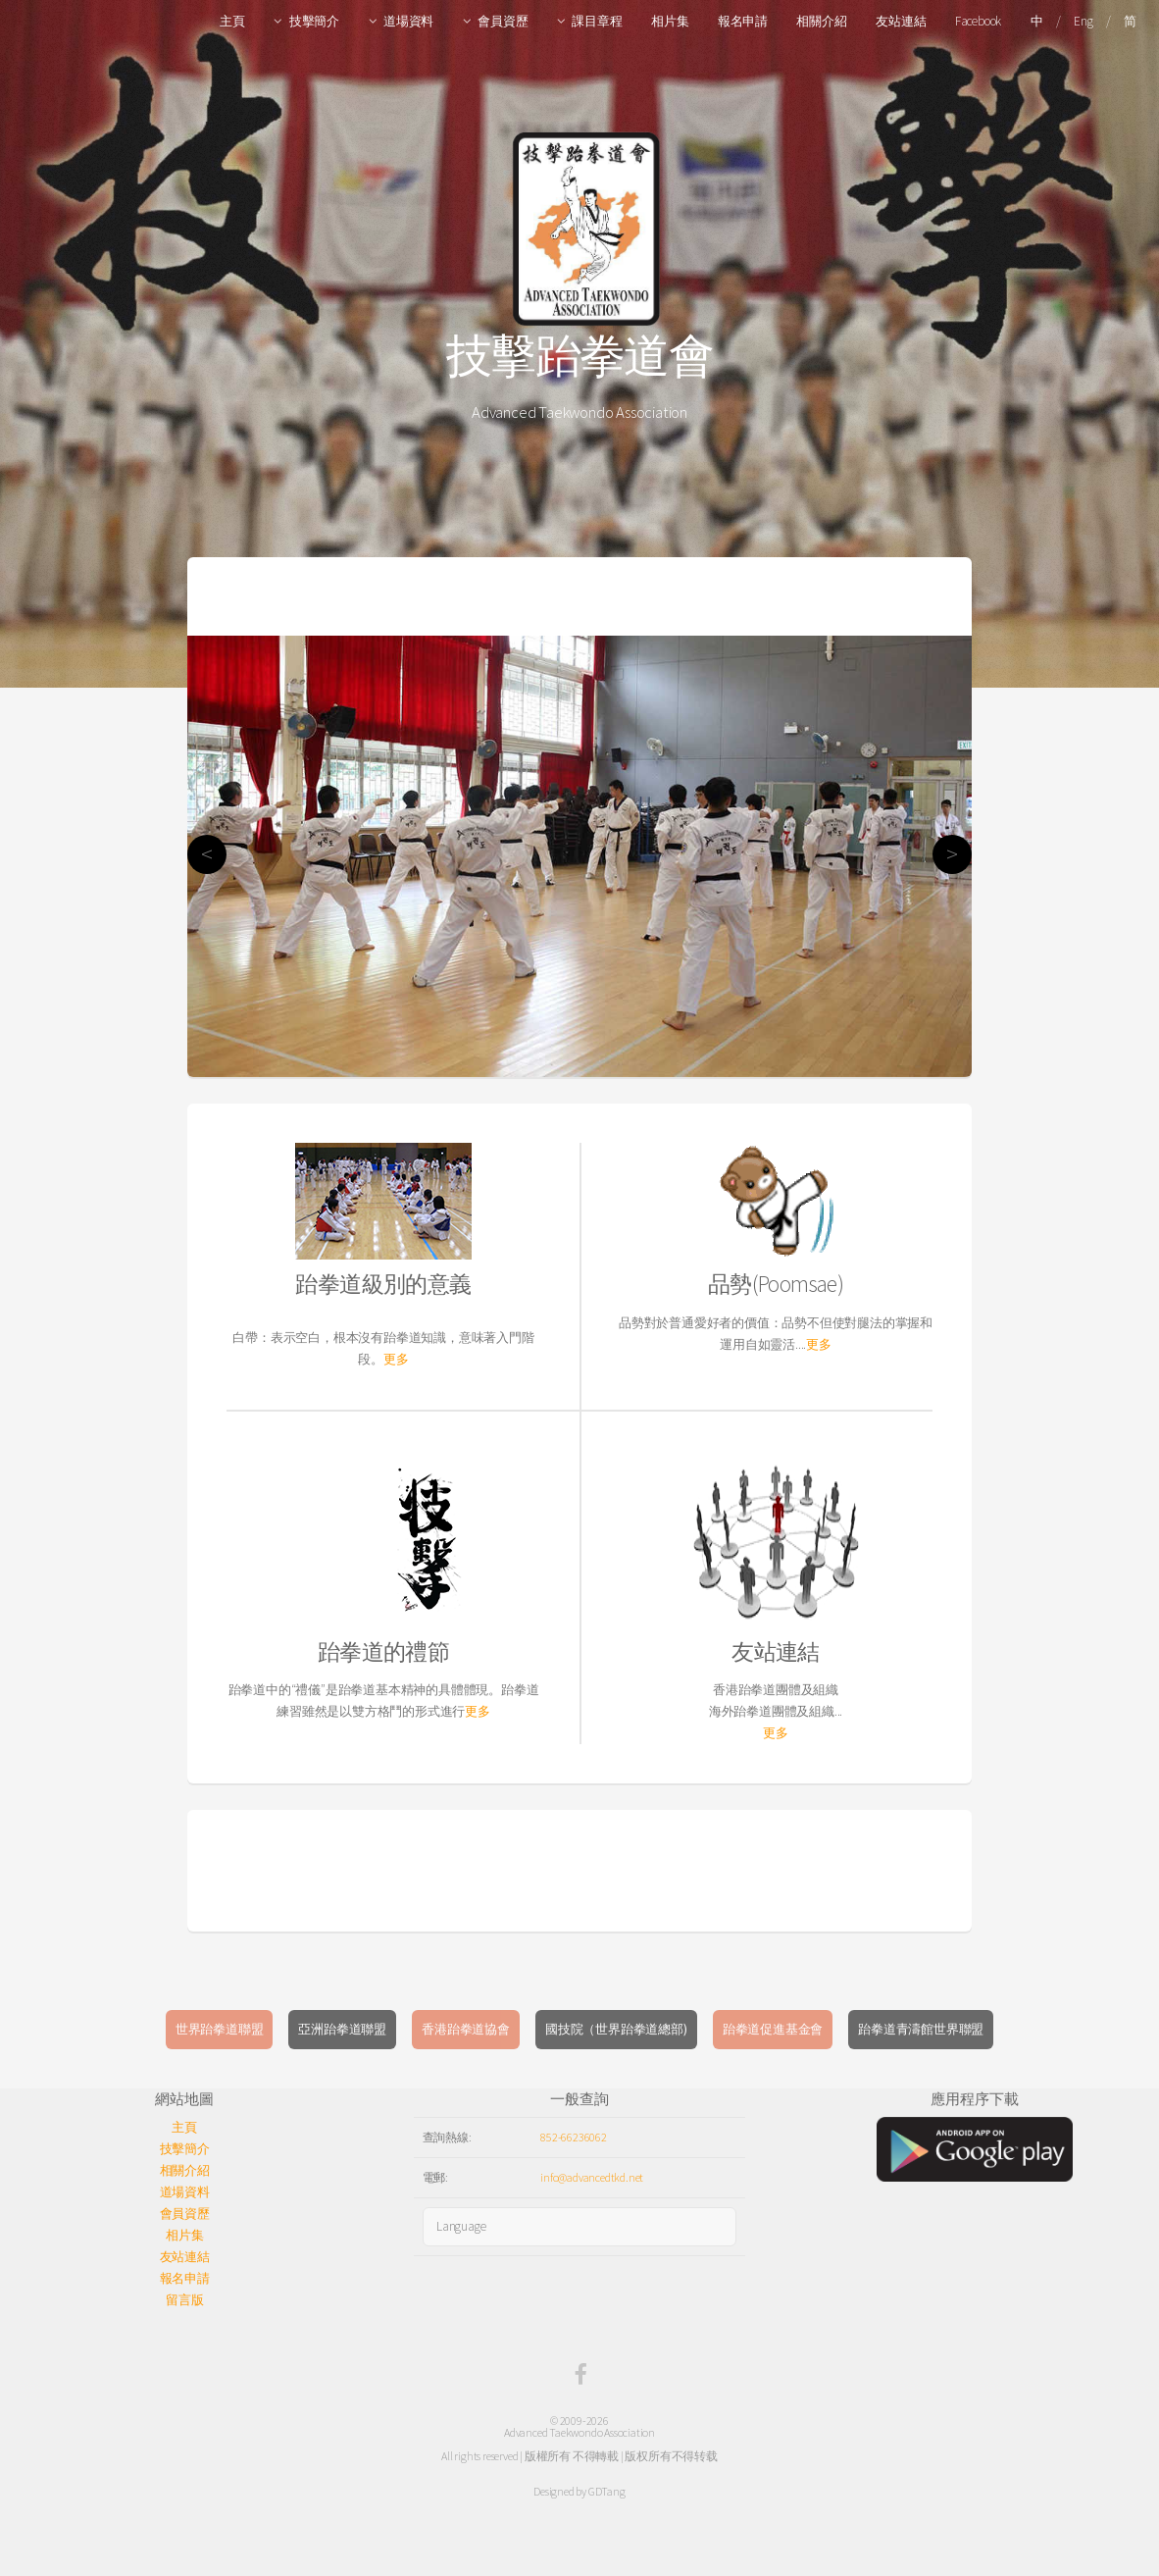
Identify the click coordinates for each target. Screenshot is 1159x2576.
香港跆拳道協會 (466, 2029)
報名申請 (743, 21)
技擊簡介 (314, 21)
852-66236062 (573, 2137)
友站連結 (901, 21)
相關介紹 (821, 21)
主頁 (232, 21)
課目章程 (597, 21)
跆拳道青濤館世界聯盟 (920, 2029)
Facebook (978, 21)
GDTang (607, 2491)
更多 (396, 1359)
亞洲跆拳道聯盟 (342, 2029)
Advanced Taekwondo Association (579, 2432)
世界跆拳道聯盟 (220, 2029)
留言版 (184, 2300)
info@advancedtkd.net (591, 2177)
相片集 (669, 21)
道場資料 (408, 21)
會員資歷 (503, 21)
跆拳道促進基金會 (773, 2029)
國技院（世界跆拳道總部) (616, 2029)
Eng (1083, 21)
